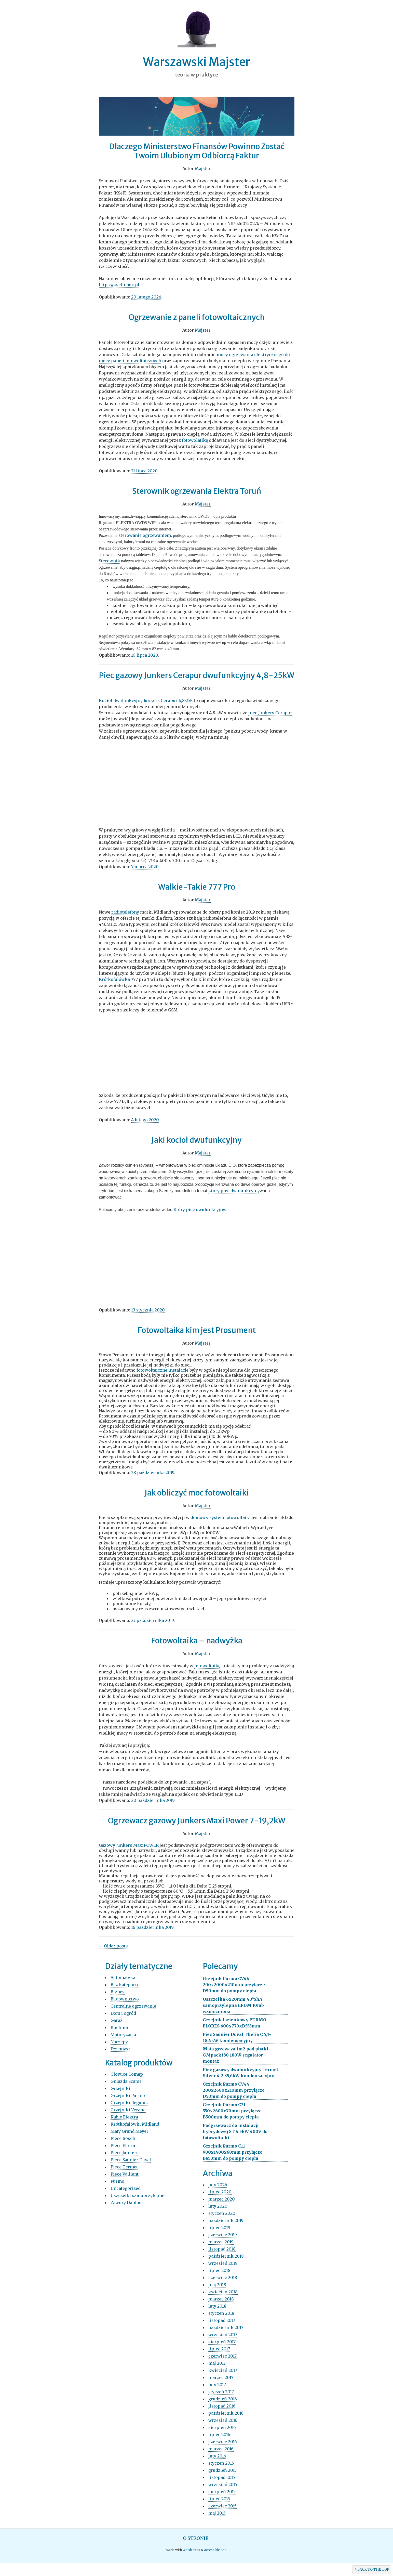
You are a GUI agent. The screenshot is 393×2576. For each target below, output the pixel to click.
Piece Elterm (124, 2145)
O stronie (195, 2538)
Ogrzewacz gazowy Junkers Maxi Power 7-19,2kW (196, 1820)
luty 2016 (217, 2455)
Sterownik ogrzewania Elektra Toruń (196, 491)
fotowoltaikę (207, 1665)
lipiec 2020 (220, 2191)
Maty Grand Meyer (129, 2131)
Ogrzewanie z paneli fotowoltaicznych (197, 317)
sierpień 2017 (222, 2341)
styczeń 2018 (221, 2313)
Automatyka (123, 1977)
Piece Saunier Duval (131, 2159)
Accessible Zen (215, 2550)
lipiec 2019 (219, 2227)
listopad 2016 (221, 2406)
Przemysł (120, 2048)
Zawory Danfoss (127, 2202)
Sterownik (109, 560)
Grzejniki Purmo (128, 2095)
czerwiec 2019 (222, 2234)
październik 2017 (225, 2327)
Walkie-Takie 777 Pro (196, 887)
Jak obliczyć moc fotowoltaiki (196, 1493)
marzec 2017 (220, 2377)
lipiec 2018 (219, 2270)
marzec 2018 (221, 2298)
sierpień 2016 (222, 2427)
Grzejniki (120, 2088)
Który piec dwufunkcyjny (199, 1209)
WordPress (191, 2550)
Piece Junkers (125, 2152)
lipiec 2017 (219, 2348)
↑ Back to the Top (372, 2569)
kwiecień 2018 (223, 2291)
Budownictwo (125, 1998)
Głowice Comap (127, 2074)
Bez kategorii (124, 1984)
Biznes (118, 1991)
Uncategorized (126, 2188)
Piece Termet (124, 2166)
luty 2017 (217, 2384)
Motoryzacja (123, 2034)
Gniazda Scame (126, 2081)
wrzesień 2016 (222, 2420)
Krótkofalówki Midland (135, 2124)
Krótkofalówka (114, 979)
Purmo (117, 2181)
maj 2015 (217, 2513)
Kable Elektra (124, 2116)
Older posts (113, 1945)
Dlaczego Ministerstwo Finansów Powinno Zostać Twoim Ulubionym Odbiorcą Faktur (196, 150)
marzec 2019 (221, 2241)
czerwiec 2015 (222, 2505)
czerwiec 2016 (222, 2441)
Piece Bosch (123, 2138)
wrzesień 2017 (222, 2334)
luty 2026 (217, 2184)
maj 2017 (217, 2363)
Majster (203, 168)
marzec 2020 (221, 2199)
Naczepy (119, 2041)
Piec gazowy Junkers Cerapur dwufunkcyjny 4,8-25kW (196, 675)
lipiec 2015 (219, 2498)
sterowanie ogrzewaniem (144, 535)
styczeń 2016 (221, 2463)
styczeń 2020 (221, 2213)
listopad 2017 (221, 2320)
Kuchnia (119, 2027)
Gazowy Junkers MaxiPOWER (129, 1845)
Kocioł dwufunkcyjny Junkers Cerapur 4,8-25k (146, 700)
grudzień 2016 (222, 2398)
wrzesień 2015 (222, 2484)
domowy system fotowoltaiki (221, 1517)
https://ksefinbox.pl (119, 284)
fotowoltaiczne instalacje (162, 1370)
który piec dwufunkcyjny (234, 1190)
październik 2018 (226, 2256)
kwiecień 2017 (222, 2370)
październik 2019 (225, 2220)
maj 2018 (217, 2284)
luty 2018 (217, 2306)
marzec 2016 (221, 2448)
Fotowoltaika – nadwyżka (196, 1640)
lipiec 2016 (219, 2434)
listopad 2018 (222, 2249)
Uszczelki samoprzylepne (137, 2195)
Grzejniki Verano (128, 2109)
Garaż (117, 2020)
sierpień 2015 (222, 2491)
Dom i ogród (123, 2013)
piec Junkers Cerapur (270, 712)
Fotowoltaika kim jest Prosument (197, 1330)
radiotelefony (125, 912)
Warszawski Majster (196, 62)
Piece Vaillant (125, 2174)
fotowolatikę (195, 440)
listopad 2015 (221, 2477)
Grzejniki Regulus (129, 2102)
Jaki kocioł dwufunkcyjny (196, 1140)
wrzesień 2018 (223, 2263)
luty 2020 (217, 2206)
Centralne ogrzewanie (133, 2006)
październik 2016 (225, 2413)
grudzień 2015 (222, 2470)
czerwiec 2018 (222, 2277)
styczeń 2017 (221, 2391)
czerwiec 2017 (222, 2356)
